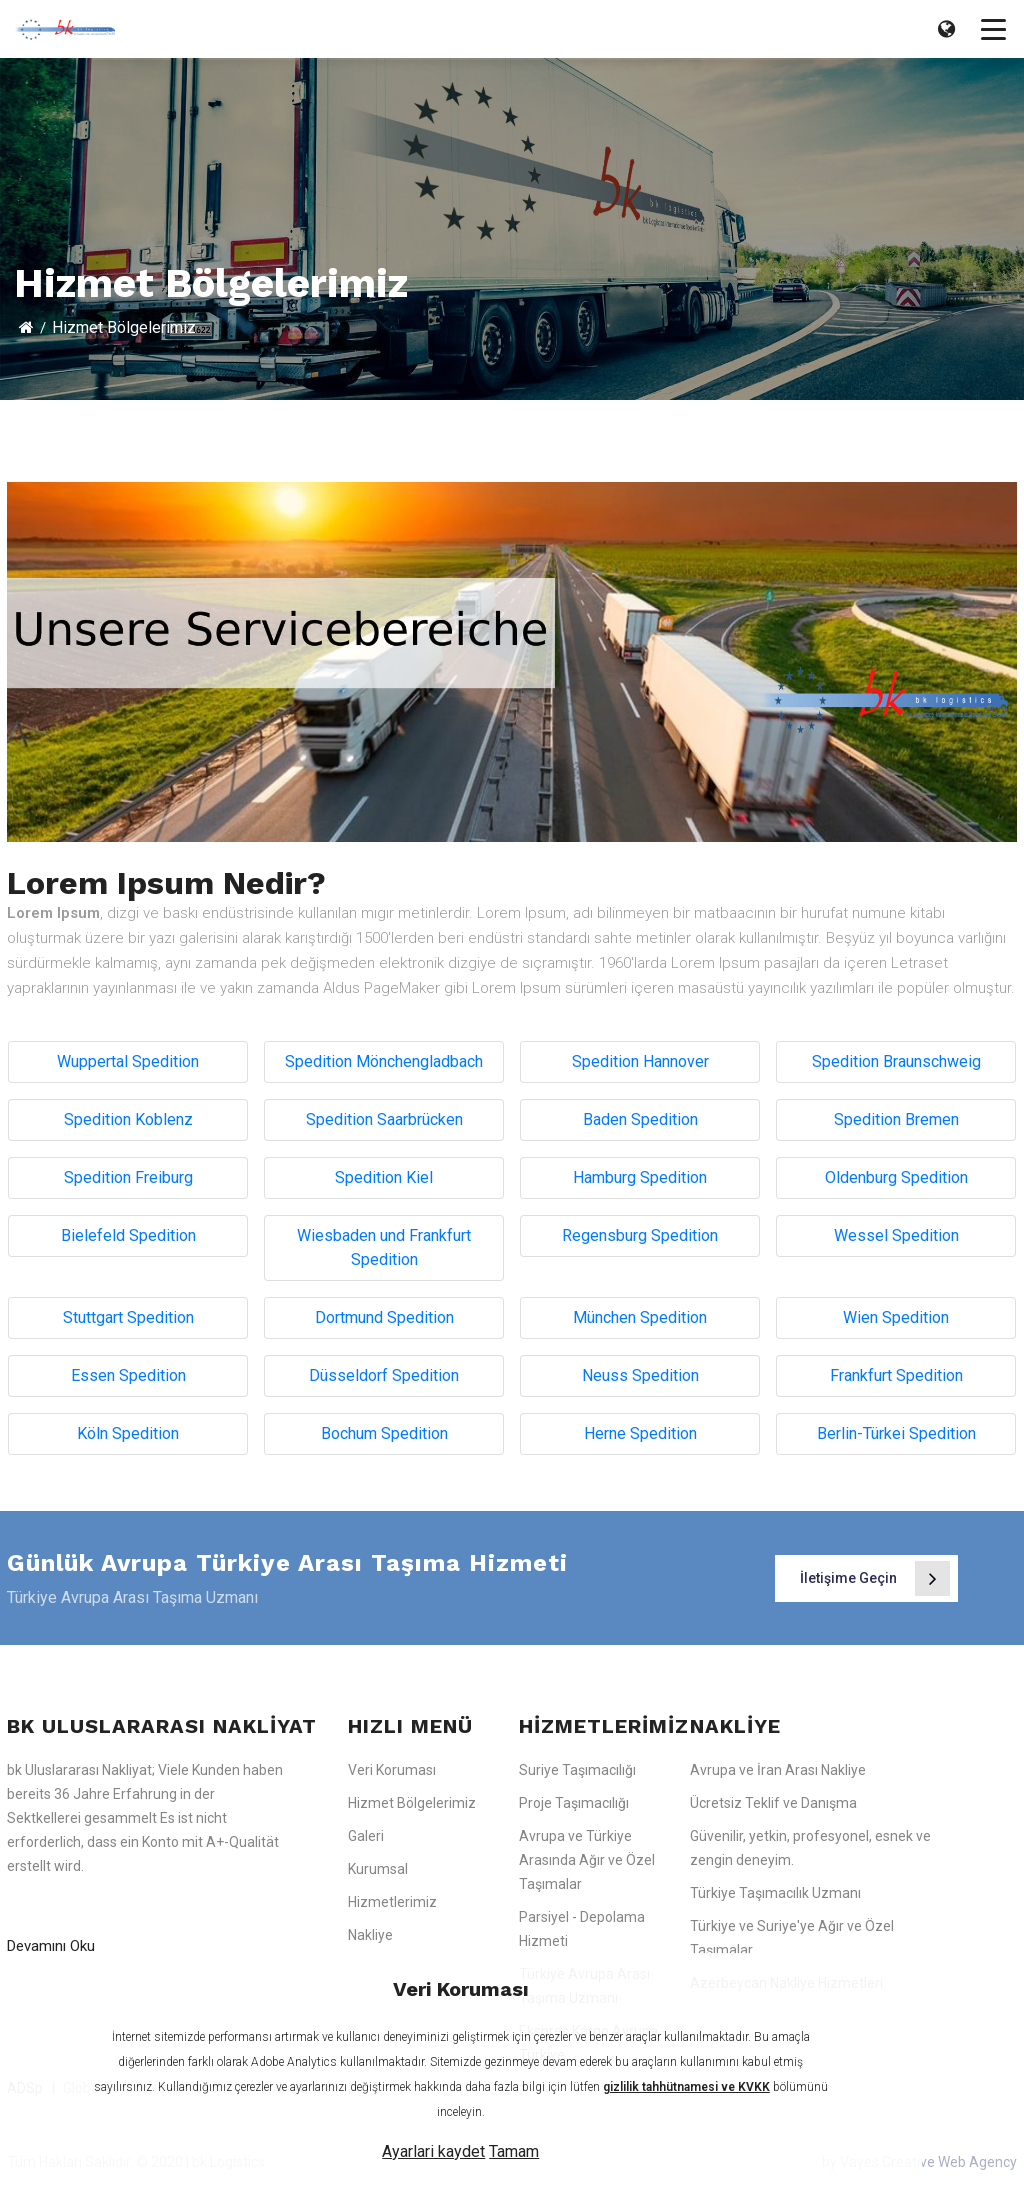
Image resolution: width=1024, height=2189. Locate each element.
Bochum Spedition (384, 1433)
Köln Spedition (128, 1433)
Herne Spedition (640, 1433)
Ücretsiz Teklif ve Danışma (773, 1803)
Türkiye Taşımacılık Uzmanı (775, 1893)
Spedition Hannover (640, 1061)
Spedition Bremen (896, 1119)
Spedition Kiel (384, 1177)
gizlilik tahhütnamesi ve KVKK (686, 2087)
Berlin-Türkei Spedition (896, 1433)
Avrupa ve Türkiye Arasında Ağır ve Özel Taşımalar (587, 1860)
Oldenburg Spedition (896, 1177)
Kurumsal (378, 1869)
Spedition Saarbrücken (384, 1119)
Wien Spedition (896, 1317)
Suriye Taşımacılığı (577, 1770)
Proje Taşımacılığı (574, 1803)
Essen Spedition (128, 1375)
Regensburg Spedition (640, 1235)
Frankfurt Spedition (896, 1375)
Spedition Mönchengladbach (384, 1061)
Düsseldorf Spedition (384, 1375)
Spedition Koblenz (128, 1119)
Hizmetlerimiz (392, 1902)
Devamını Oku (51, 1946)
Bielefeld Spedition (128, 1235)
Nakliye (370, 1935)
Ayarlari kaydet (433, 2151)
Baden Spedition (640, 1119)
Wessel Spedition (896, 1235)
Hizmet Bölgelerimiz (124, 327)
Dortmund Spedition (384, 1317)
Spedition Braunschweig (896, 1061)
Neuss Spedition (640, 1375)
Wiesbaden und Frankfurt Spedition (384, 1247)
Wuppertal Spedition (128, 1061)
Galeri (366, 1836)
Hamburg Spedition (640, 1177)
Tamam (514, 2151)
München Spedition (640, 1317)
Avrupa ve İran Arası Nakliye (778, 1770)
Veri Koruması (392, 1770)
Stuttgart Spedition (128, 1317)
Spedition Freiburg (128, 1177)
